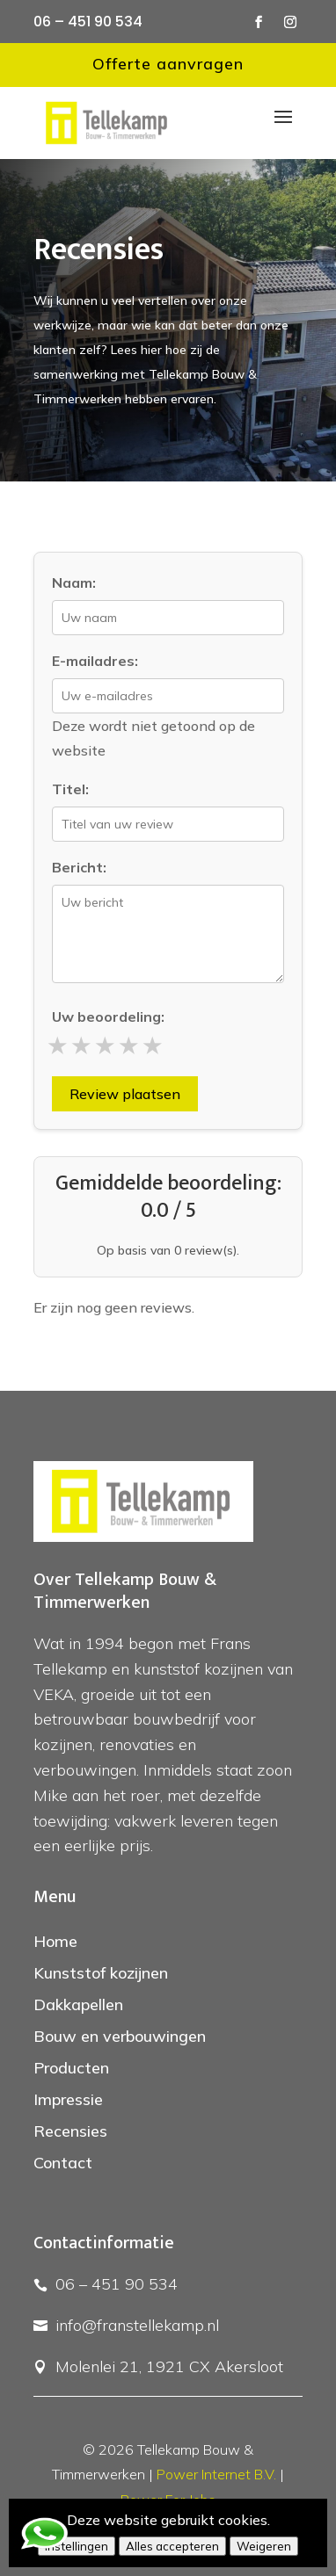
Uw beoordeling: (108, 1016)
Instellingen (76, 2546)
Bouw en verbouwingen (119, 2036)
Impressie (68, 2099)
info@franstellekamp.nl (137, 2325)
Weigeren (264, 2546)
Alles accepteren (172, 2546)
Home (55, 1941)
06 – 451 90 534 (87, 21)
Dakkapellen (78, 2004)
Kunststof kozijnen (100, 1973)
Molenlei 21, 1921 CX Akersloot (169, 2366)
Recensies (70, 2131)
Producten (71, 2068)
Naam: (74, 582)
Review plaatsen (124, 1094)
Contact (62, 2163)
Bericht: (79, 867)
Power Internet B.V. (216, 2474)
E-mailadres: (95, 660)
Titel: (70, 789)
